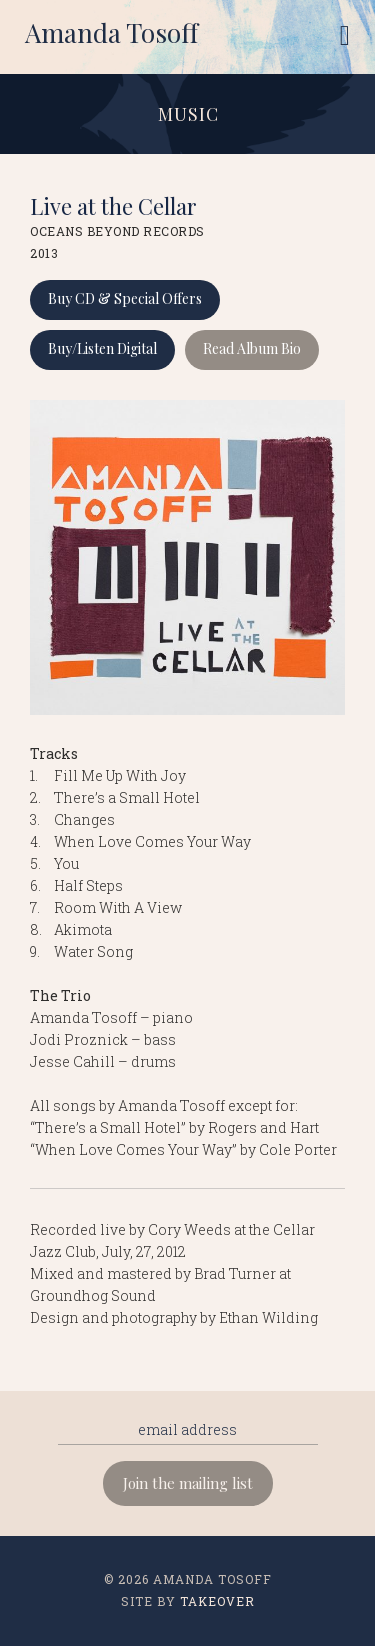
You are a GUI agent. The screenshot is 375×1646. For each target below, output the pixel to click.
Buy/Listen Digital (102, 348)
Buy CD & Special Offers (125, 298)
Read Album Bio (252, 348)
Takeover (217, 1601)
